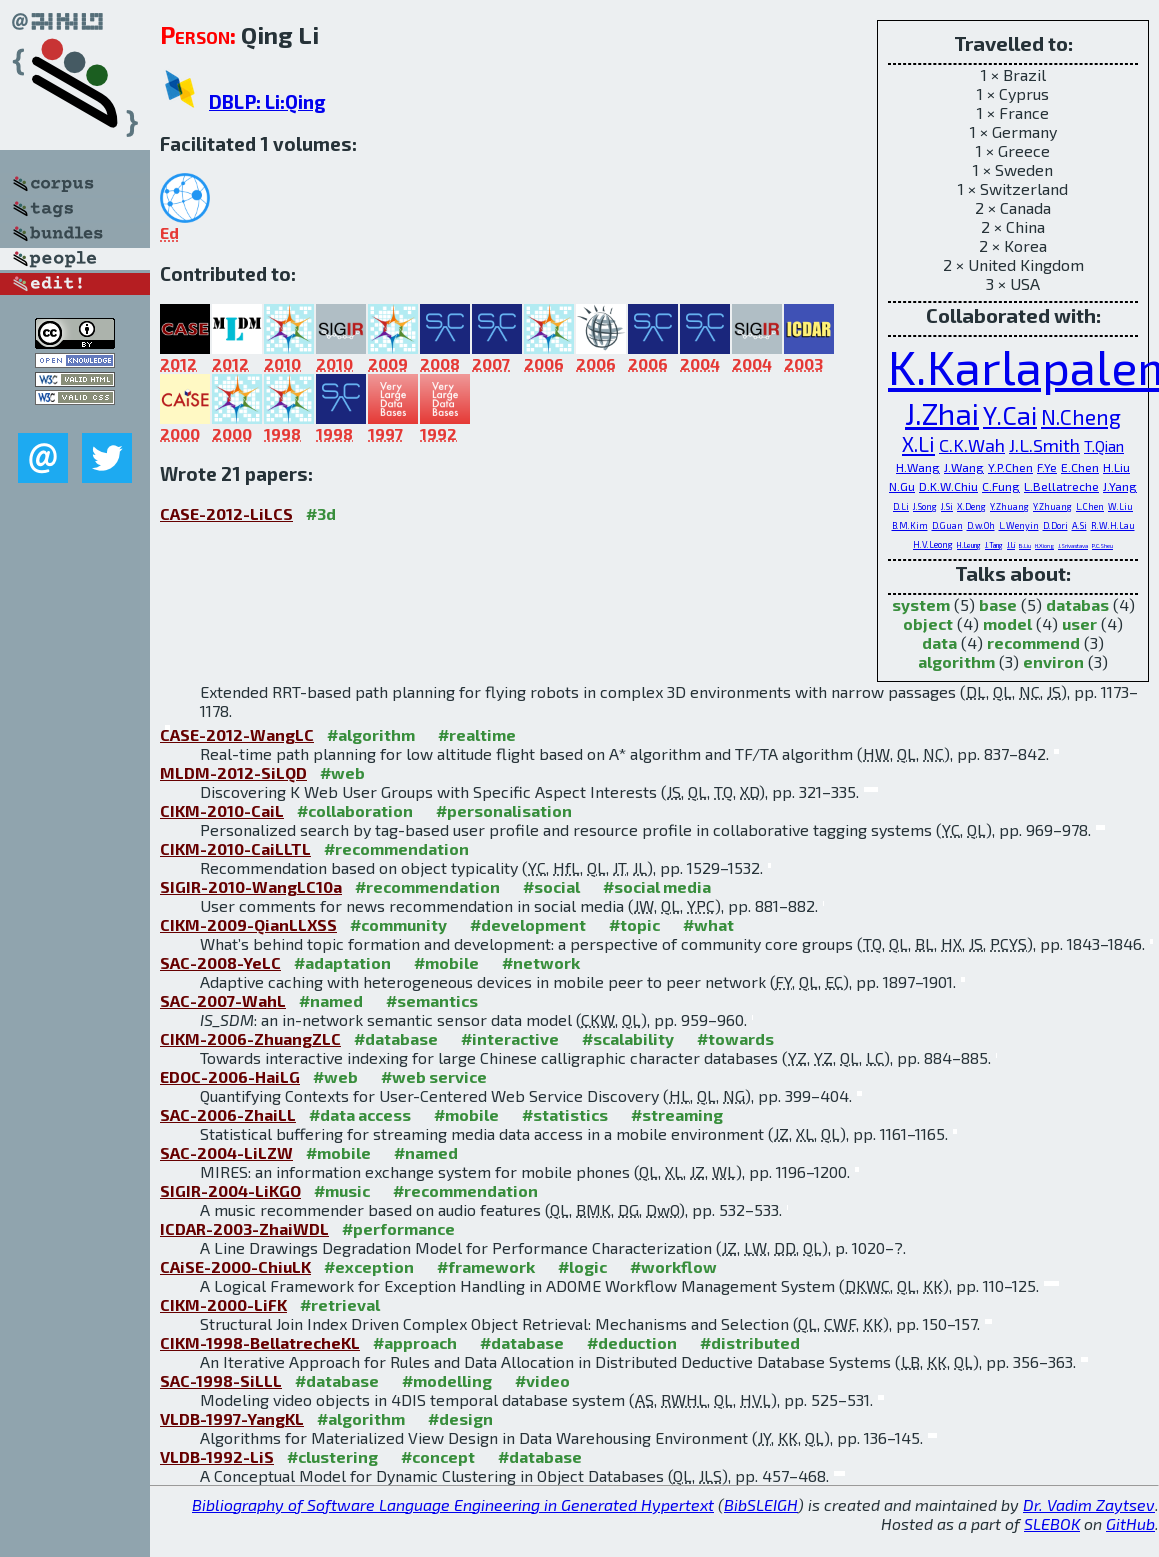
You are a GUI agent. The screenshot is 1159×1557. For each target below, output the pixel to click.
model (1007, 623)
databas (1077, 604)
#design (460, 1418)
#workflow (673, 1266)
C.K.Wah (972, 445)
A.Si (1079, 525)
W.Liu (1120, 506)
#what (708, 924)
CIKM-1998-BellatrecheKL (260, 1342)
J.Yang (1120, 486)
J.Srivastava (1073, 545)
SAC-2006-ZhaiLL (228, 1114)
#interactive (510, 1038)
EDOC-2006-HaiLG (230, 1076)
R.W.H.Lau (1113, 525)
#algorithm (371, 734)
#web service (434, 1076)
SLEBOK (1052, 1523)
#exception (369, 1266)
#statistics (565, 1114)
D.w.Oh (981, 525)
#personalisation (504, 810)
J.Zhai (942, 413)
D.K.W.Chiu (948, 486)
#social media (657, 886)
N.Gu (902, 486)
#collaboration (355, 810)
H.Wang (918, 467)
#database (396, 1038)
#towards (735, 1038)
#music (342, 1190)
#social (551, 886)
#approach (415, 1342)
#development (528, 924)
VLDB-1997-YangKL (232, 1418)
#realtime (477, 734)
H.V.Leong (933, 544)
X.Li (918, 443)
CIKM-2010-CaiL (222, 810)
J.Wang (964, 467)
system (921, 604)
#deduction (632, 1342)
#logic (582, 1266)
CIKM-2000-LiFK (223, 1304)
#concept (438, 1456)
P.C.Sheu (1102, 545)
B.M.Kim (910, 525)
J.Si (947, 506)
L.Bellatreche (1061, 486)
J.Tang (994, 545)
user (1079, 623)
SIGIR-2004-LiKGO (230, 1190)
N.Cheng (1081, 416)
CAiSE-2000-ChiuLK (235, 1266)
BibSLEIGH (761, 1504)
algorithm (956, 661)
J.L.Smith (1044, 445)
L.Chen (1090, 506)
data (939, 642)
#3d (321, 513)
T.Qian (1104, 446)
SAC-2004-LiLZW (226, 1152)
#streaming (677, 1114)
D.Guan (947, 525)
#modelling (447, 1380)
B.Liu (1025, 545)
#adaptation (342, 962)
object (928, 623)
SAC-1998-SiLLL (221, 1380)
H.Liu (1116, 467)
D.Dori (1055, 525)
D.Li (901, 506)
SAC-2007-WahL (223, 1000)
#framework (486, 1266)
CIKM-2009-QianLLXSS (248, 924)
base (998, 604)
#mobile (446, 962)
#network (541, 962)
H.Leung (969, 545)
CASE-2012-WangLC (237, 734)
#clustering (332, 1456)
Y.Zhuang (1009, 506)
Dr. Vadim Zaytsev (1089, 1504)
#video (542, 1380)
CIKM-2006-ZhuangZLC (250, 1038)
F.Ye (1047, 467)
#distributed (750, 1342)
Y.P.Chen (1010, 467)
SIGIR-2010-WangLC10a (251, 886)
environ (1053, 661)
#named (331, 1000)
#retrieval (340, 1304)
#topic (634, 924)
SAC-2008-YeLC (220, 962)
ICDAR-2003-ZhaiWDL (244, 1228)
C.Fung (1001, 486)
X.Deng (971, 506)
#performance (398, 1228)
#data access (360, 1114)
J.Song (925, 506)
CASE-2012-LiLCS (226, 513)
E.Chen (1080, 467)
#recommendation (396, 848)
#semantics (432, 1000)
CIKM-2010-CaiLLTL (235, 848)
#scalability (628, 1038)
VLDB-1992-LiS (217, 1456)
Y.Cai (1010, 415)
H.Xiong (1044, 545)
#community (398, 924)
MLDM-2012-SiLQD (233, 772)
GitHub (1130, 1523)
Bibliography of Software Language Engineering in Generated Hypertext (453, 1504)
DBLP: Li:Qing (267, 101)
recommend (1033, 642)
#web (342, 772)
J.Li (1011, 545)
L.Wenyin (1019, 525)
